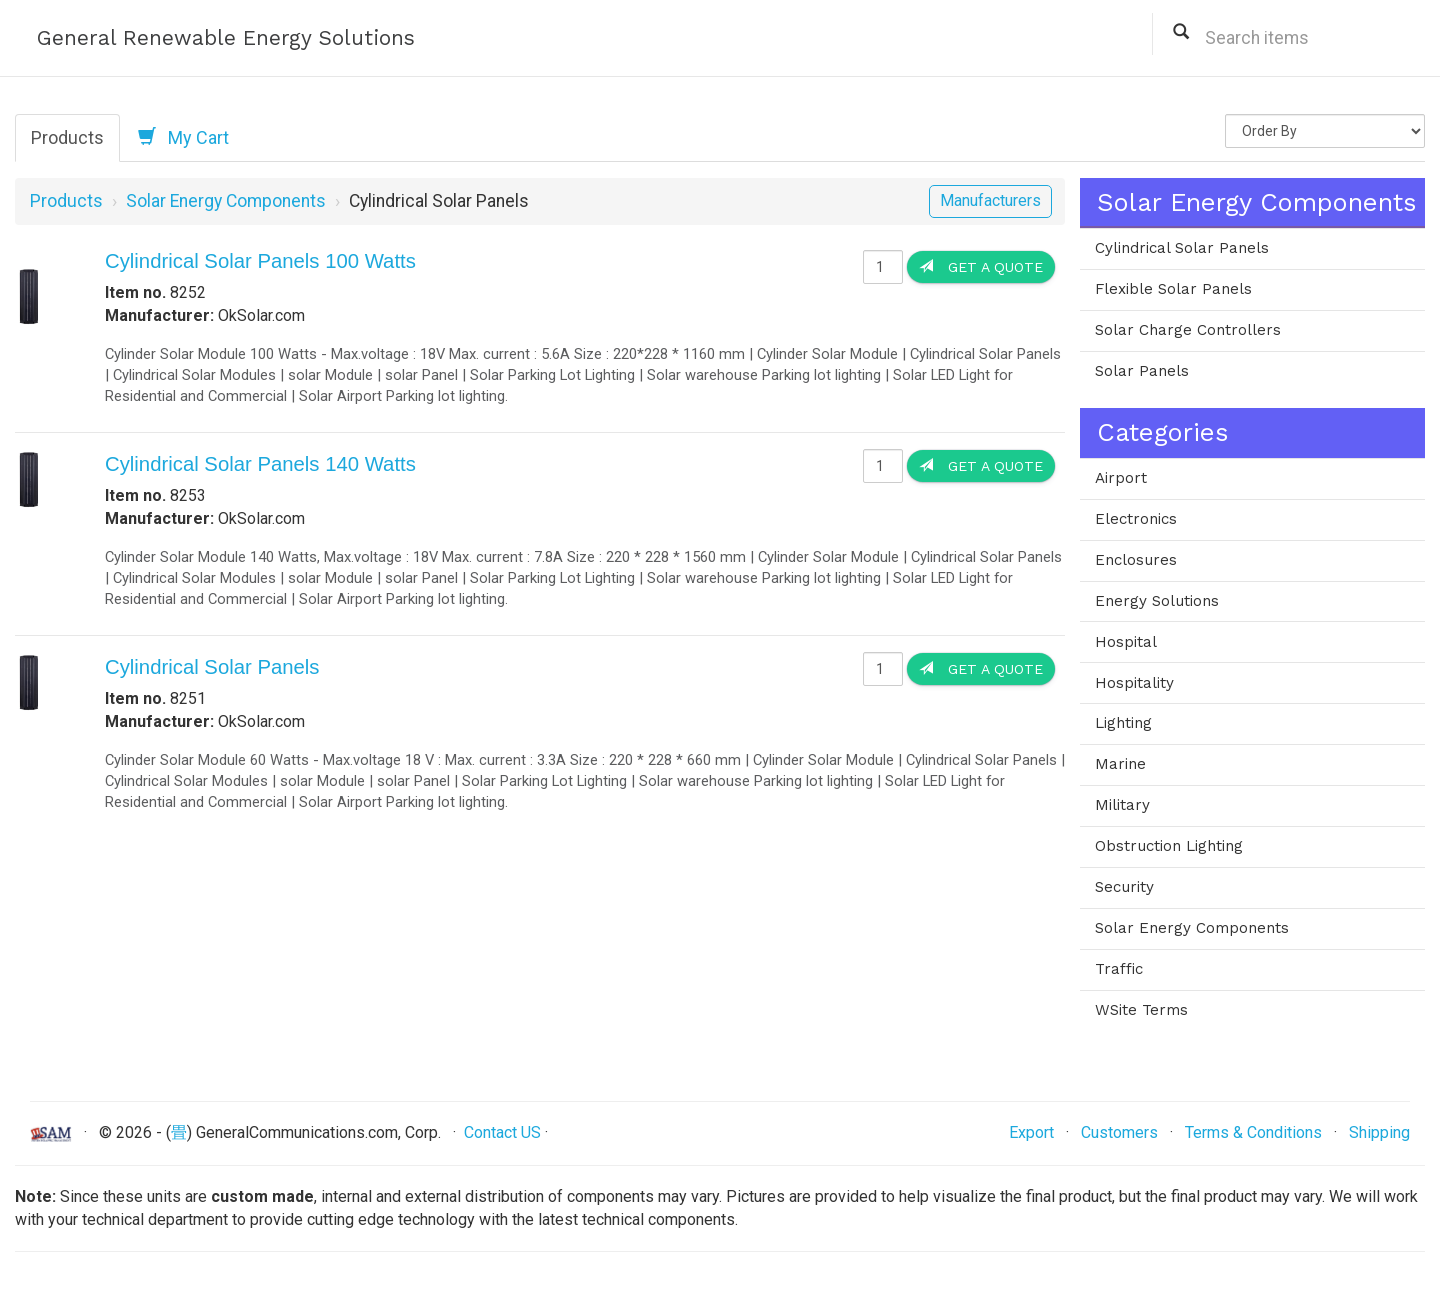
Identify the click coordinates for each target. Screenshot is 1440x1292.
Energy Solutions (1157, 601)
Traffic (1119, 969)
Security (1124, 887)
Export (1031, 1132)
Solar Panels (1142, 371)
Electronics (1136, 519)
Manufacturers (990, 200)
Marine (1120, 764)
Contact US (502, 1132)
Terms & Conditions (1253, 1132)
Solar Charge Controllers (1188, 330)
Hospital (1126, 642)
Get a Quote (981, 266)
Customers (1119, 1132)
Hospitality (1134, 683)
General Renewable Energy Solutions (226, 37)
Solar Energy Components (226, 201)
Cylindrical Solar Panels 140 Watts (260, 464)
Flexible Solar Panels (1173, 289)
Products (67, 137)
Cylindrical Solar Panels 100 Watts (260, 261)
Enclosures (1136, 560)
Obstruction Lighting (1169, 846)
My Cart (183, 137)
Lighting (1123, 723)
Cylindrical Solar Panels (212, 667)
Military (1122, 805)
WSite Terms (1141, 1010)
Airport (1121, 478)
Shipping (1379, 1132)
